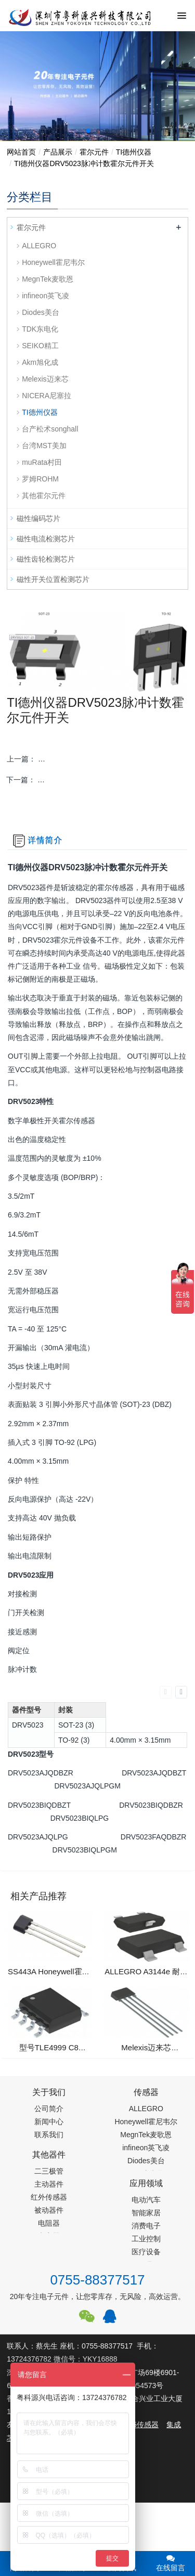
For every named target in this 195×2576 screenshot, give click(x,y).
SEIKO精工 (40, 345)
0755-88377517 (97, 2280)
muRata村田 (42, 462)
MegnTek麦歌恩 (47, 279)
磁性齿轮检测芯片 (46, 559)
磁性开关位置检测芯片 (53, 579)
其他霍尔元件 (44, 495)
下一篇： (97, 779)
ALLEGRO (39, 246)
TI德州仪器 (133, 152)
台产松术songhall (50, 429)
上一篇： (97, 759)
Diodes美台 (40, 312)
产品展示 (57, 152)
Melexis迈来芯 (45, 379)
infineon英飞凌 (45, 295)
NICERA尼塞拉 (46, 395)
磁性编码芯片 (38, 518)
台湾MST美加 (44, 445)
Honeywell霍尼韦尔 (53, 262)
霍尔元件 (94, 152)
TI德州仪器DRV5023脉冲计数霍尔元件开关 (84, 163)
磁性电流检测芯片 (46, 539)
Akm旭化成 (40, 362)
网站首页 (21, 152)
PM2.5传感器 (136, 2424)
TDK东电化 (40, 329)
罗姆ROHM (40, 479)
